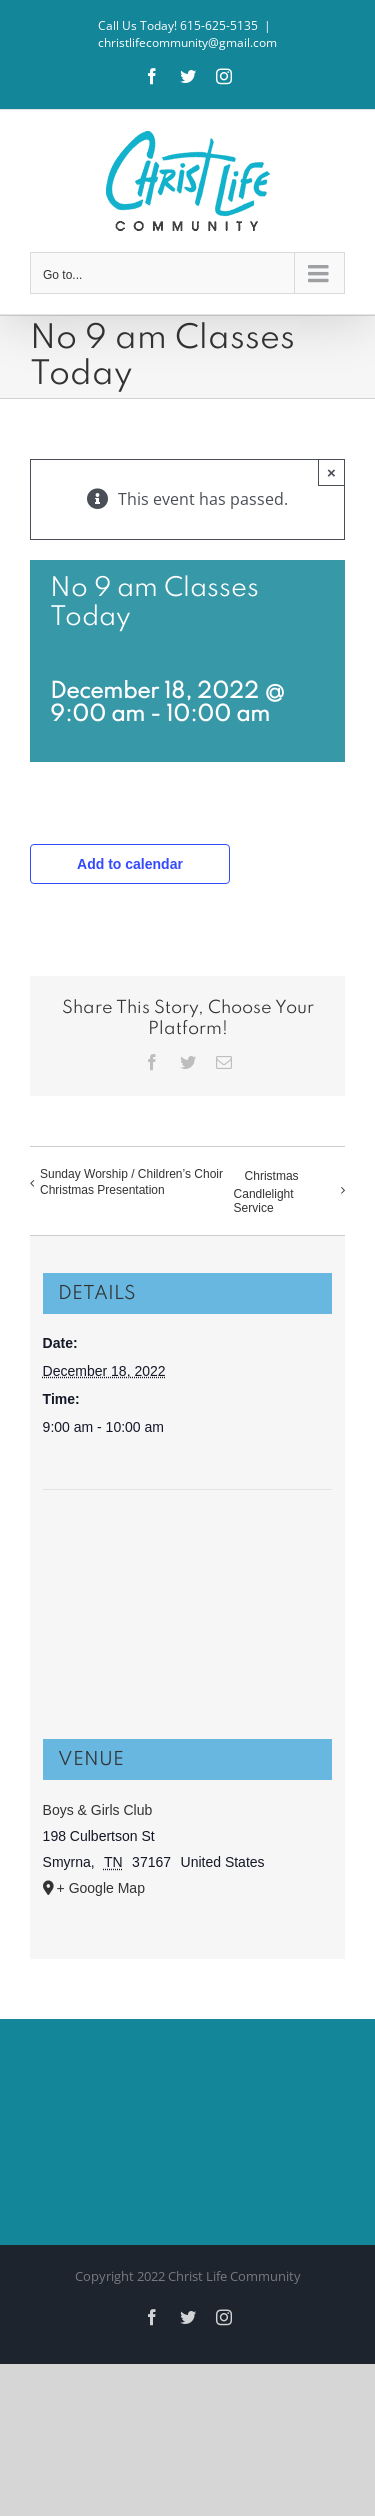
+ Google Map (101, 1888)
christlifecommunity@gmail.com (187, 42)
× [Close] (331, 472)
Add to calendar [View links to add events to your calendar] (130, 864)
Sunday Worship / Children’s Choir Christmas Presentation (131, 1182)
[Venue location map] (188, 1565)
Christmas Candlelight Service (266, 1193)
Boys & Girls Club (98, 1810)
